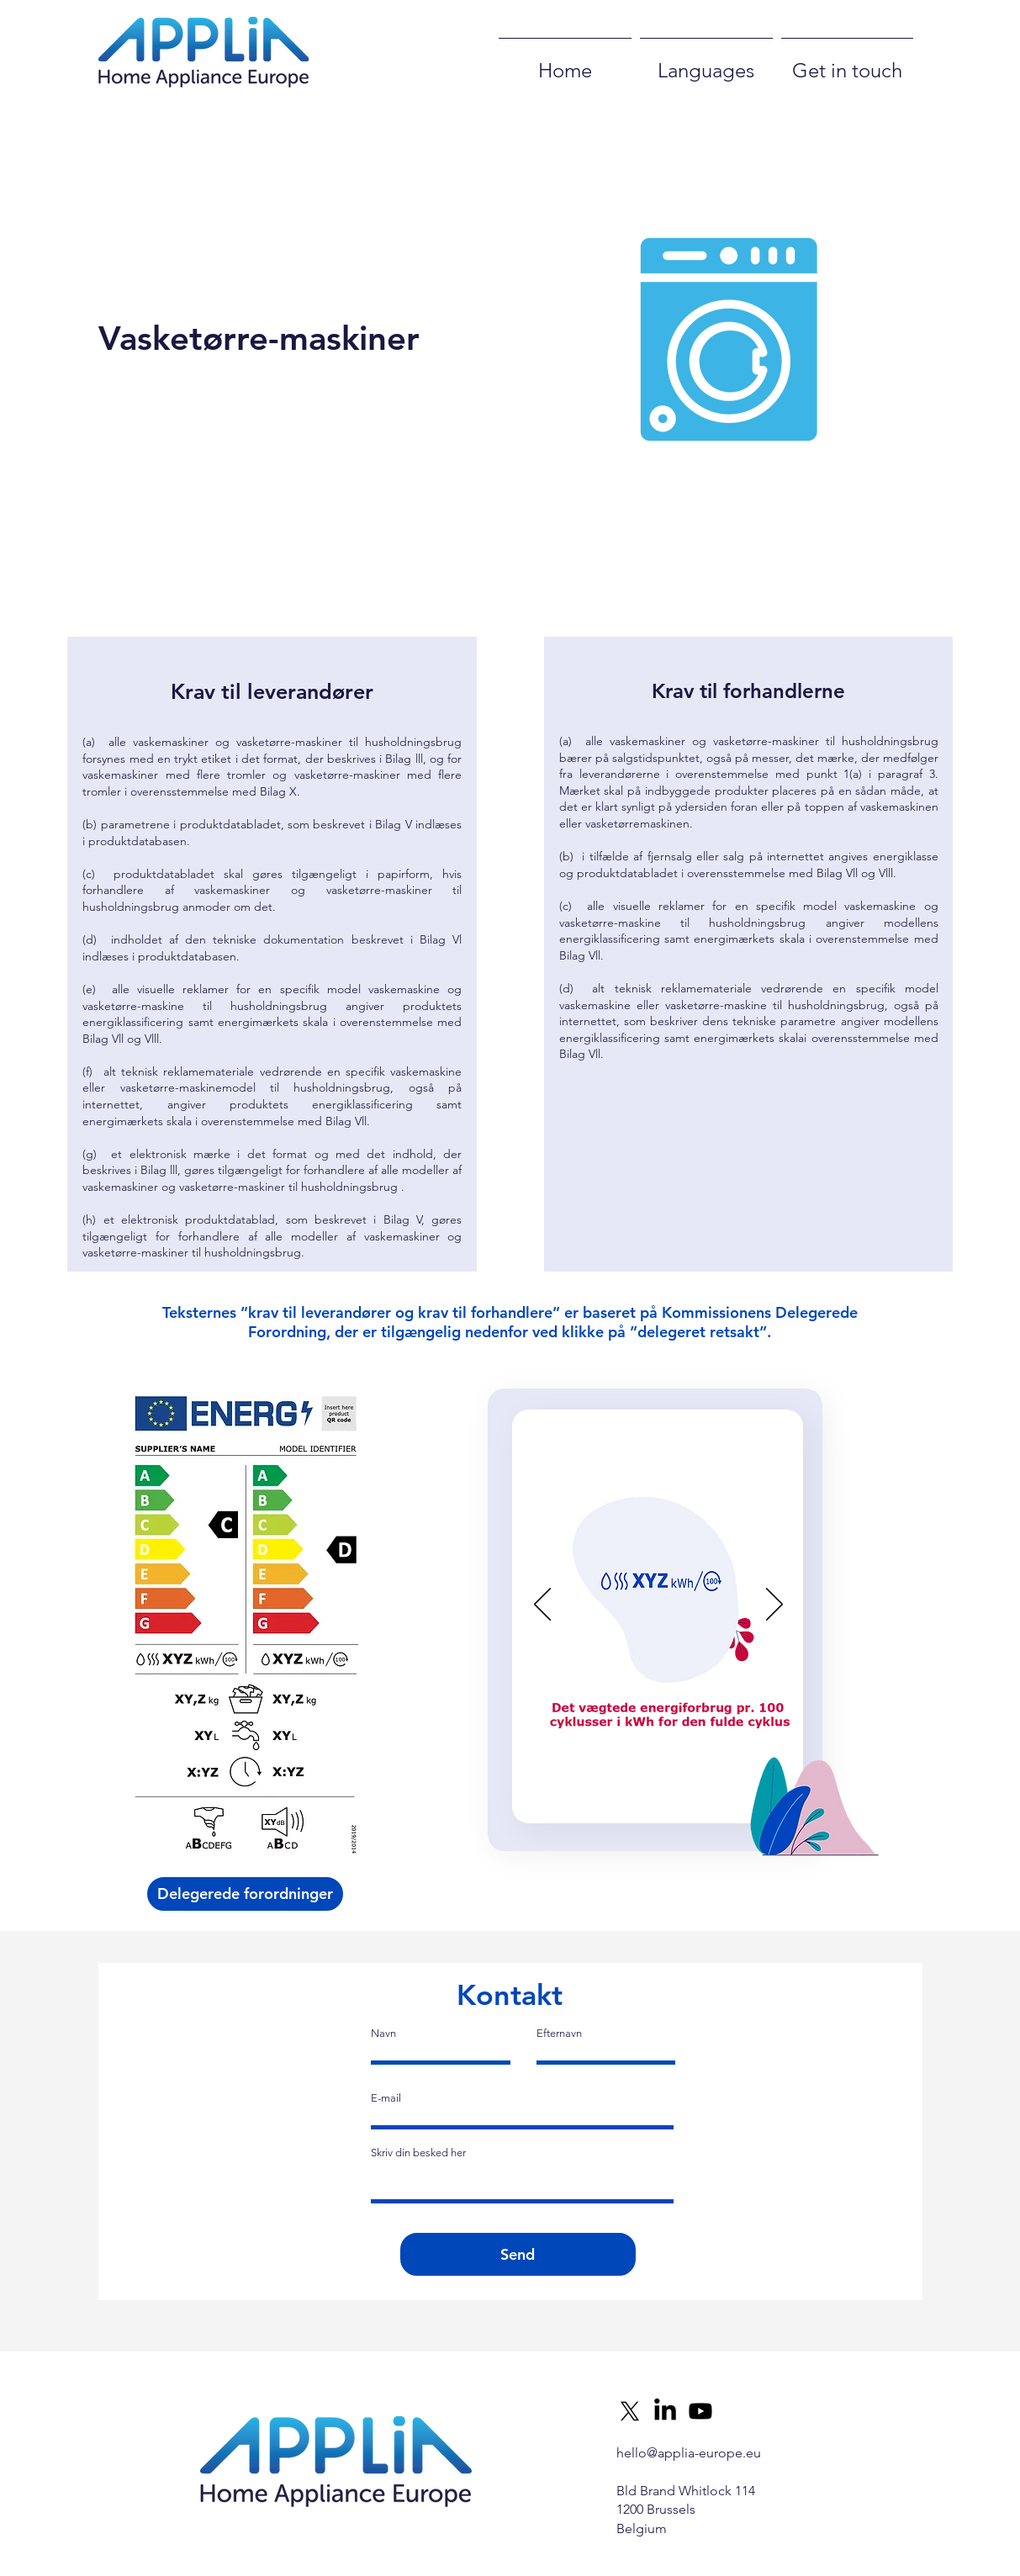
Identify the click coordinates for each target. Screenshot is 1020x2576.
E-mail (386, 2097)
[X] (629, 2411)
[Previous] (542, 1605)
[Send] (518, 2254)
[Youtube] (700, 2411)
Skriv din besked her (418, 2152)
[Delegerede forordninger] (245, 1894)
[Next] (774, 1605)
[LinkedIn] (665, 2411)
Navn (383, 2033)
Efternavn (559, 2033)
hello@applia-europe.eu (688, 2453)
